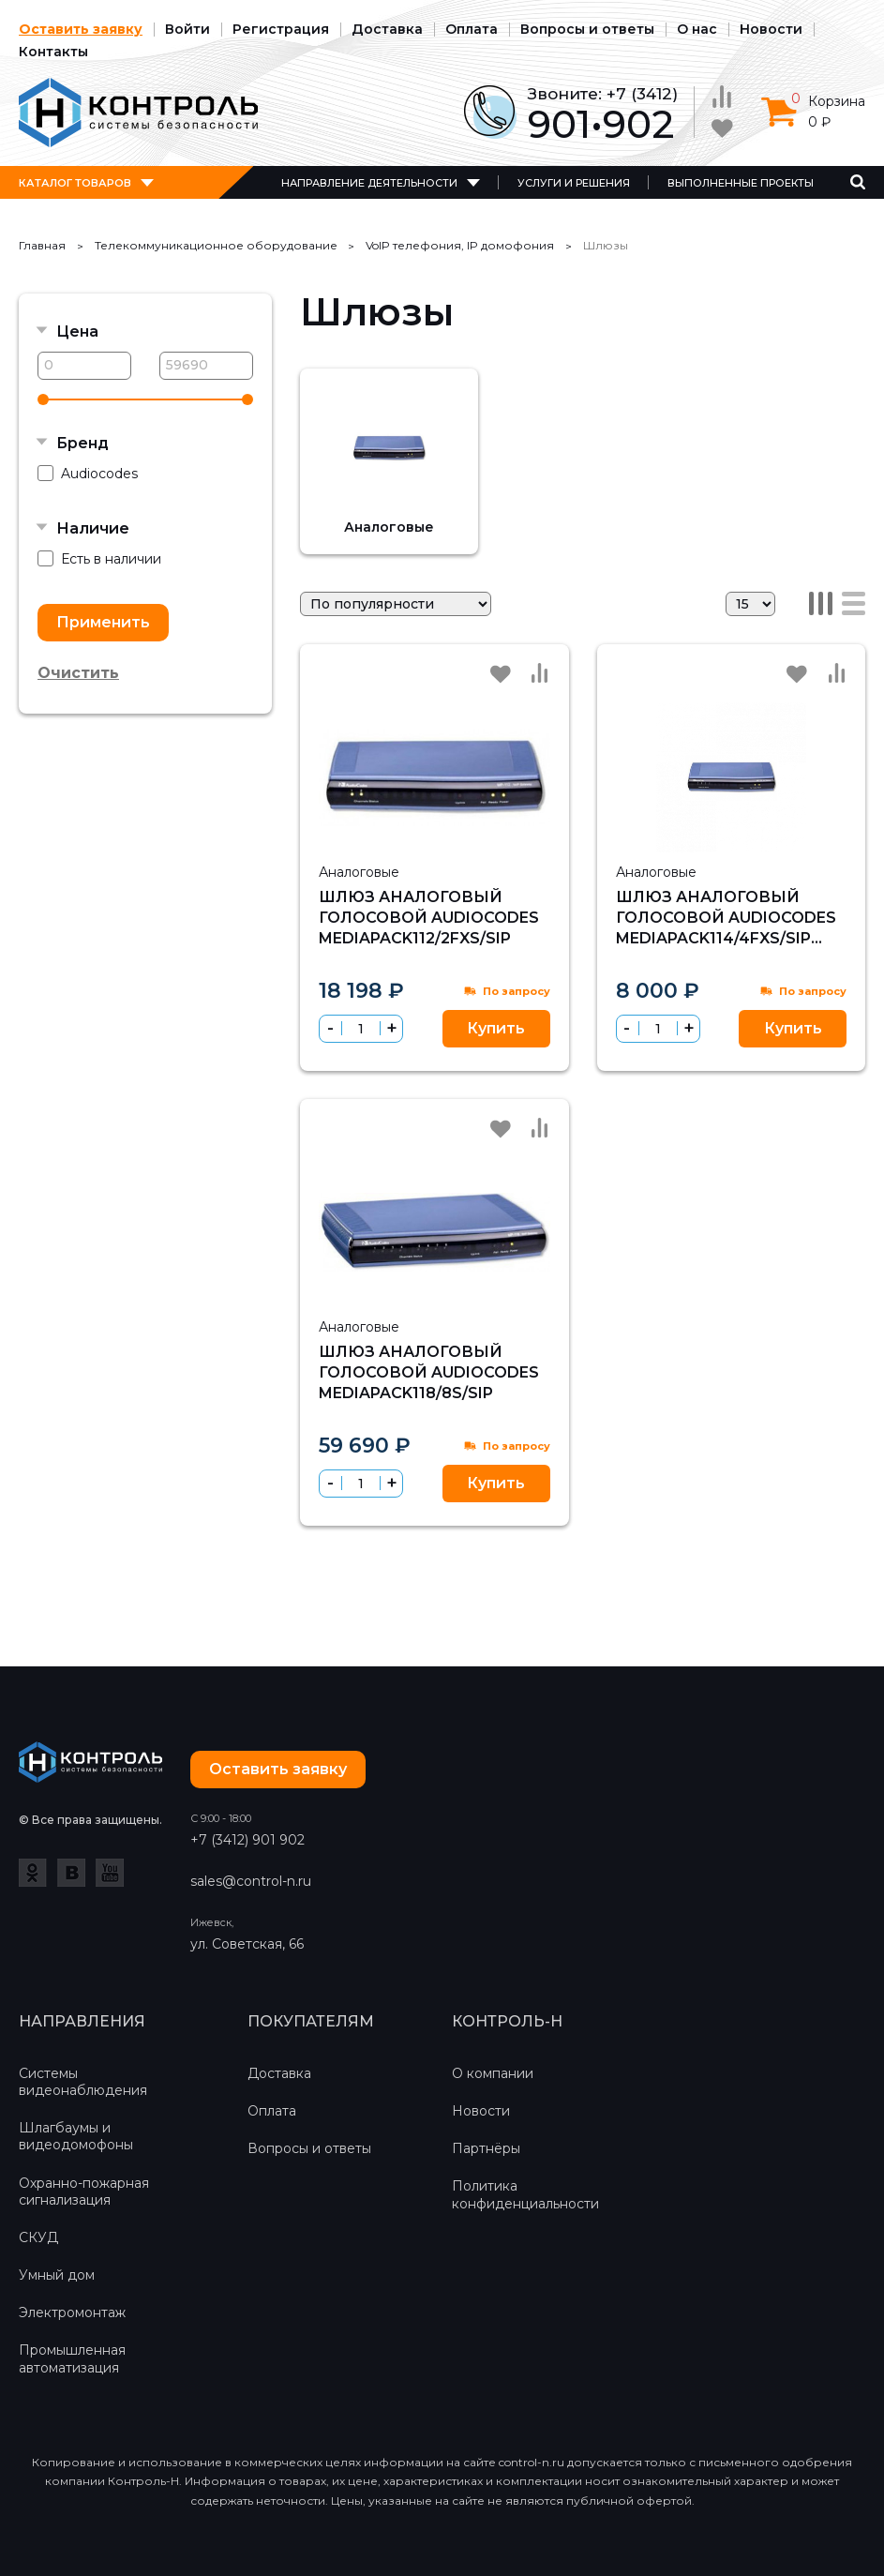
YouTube (110, 1873)
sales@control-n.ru (250, 1881)
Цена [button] (77, 331)
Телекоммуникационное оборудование (216, 245)
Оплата (471, 29)
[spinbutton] (361, 1029)
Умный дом (57, 2275)
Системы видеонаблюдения (83, 2082)
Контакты (53, 51)
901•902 (601, 124)
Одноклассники (33, 1873)
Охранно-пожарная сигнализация (84, 2191)
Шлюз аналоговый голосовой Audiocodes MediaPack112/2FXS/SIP (429, 918)
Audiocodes (87, 474)
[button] (391, 1028)
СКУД (38, 2237)
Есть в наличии (99, 559)
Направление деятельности (369, 182)
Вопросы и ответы (587, 29)
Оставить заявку (80, 29)
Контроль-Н (138, 112)
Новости (771, 29)
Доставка (387, 29)
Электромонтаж (72, 2312)
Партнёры (486, 2148)
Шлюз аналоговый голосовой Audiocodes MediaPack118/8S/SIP (429, 1373)
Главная (42, 245)
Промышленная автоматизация (72, 2358)
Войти (187, 29)
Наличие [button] (92, 528)
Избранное (500, 674)
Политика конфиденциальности (525, 2194)
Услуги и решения (573, 182)
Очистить (78, 673)
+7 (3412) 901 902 (247, 1839)
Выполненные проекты (740, 182)
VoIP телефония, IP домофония (460, 245)
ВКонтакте (71, 1873)
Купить (496, 1028)
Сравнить (540, 673)
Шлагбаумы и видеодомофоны (76, 2136)
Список (853, 603)
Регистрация (280, 29)
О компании (492, 2073)
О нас (697, 29)
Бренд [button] (82, 443)
